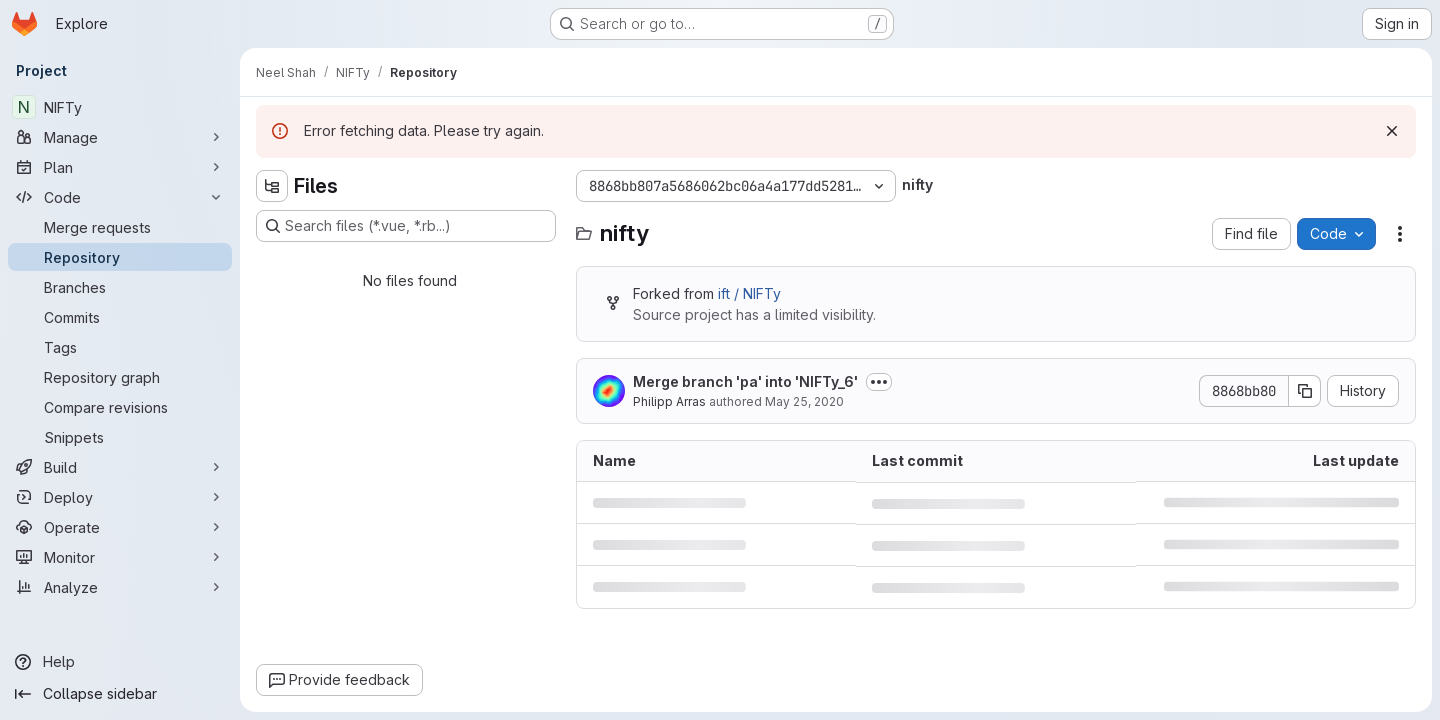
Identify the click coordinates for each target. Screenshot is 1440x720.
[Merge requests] (120, 227)
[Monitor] (120, 557)
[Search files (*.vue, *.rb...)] (406, 226)
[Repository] (120, 257)
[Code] (120, 197)
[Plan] (120, 167)
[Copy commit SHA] (1305, 391)
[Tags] (120, 347)
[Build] (120, 467)
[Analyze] (120, 587)
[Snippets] (120, 437)
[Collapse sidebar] (120, 694)
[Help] (120, 662)
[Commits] (120, 317)
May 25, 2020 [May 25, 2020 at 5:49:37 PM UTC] (804, 401)
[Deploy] (120, 497)
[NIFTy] (120, 107)
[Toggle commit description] (879, 382)
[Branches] (120, 287)
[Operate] (120, 527)
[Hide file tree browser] (272, 186)
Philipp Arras (669, 401)
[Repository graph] (120, 377)
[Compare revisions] (120, 407)
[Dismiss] (1392, 131)
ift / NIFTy (749, 293)
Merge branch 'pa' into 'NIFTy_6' (745, 381)
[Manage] (120, 137)
